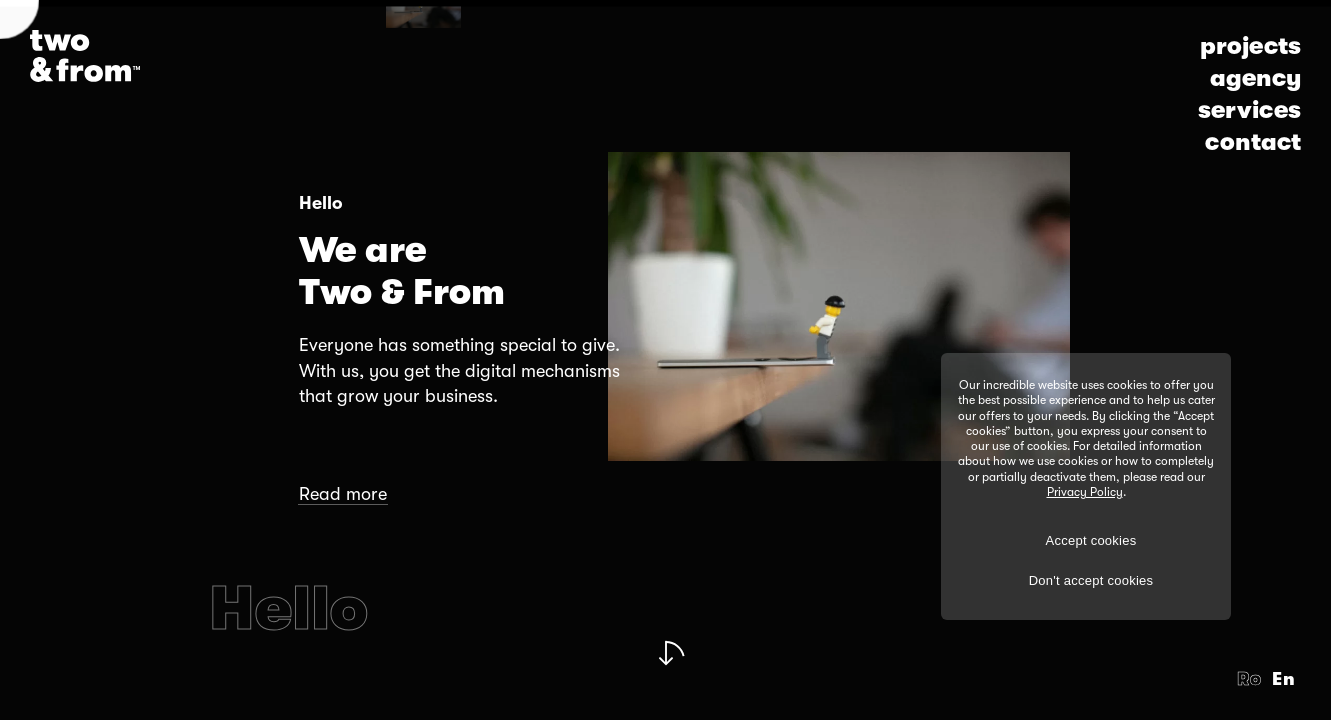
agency (1255, 78)
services (1249, 110)
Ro (1249, 679)
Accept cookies (1091, 540)
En (1284, 679)
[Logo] (85, 56)
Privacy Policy (1085, 492)
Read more (343, 494)
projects (1250, 46)
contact (1253, 142)
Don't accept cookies (1091, 580)
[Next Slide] (666, 660)
